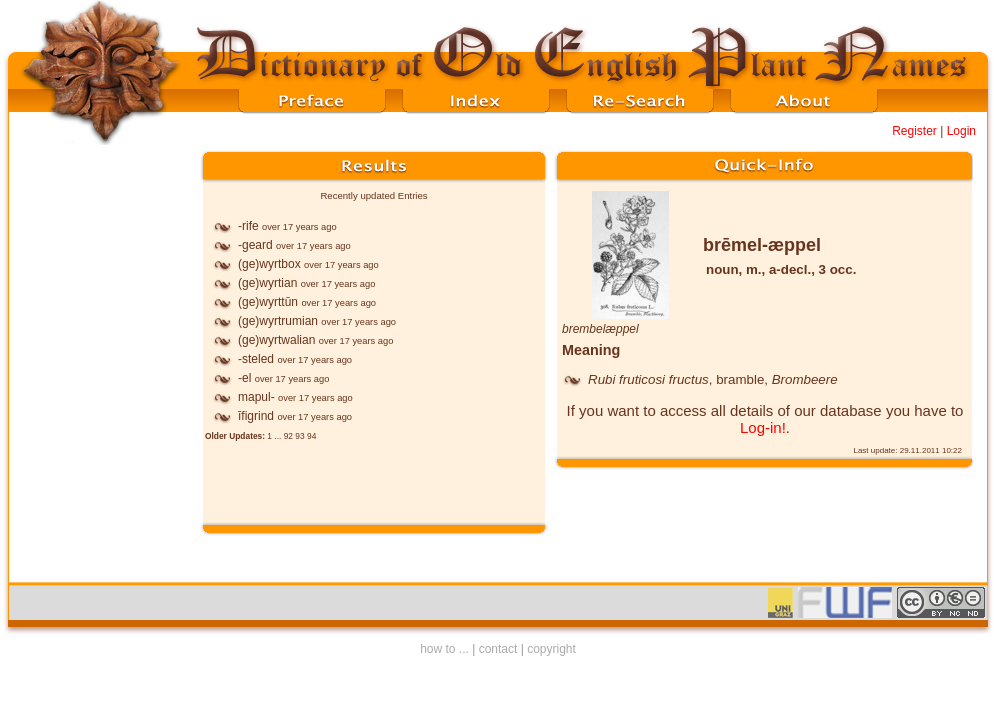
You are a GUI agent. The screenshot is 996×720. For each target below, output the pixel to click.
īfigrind (256, 416)
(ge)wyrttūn (268, 302)
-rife (248, 226)
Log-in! (763, 427)
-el (244, 378)
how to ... (444, 649)
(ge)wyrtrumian (278, 321)
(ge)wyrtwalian (276, 340)
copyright (551, 649)
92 (288, 436)
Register (914, 131)
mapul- (256, 397)
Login (961, 131)
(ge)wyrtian (267, 283)
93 (299, 436)
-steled (256, 359)
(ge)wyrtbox (269, 264)
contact (498, 649)
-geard (255, 245)
